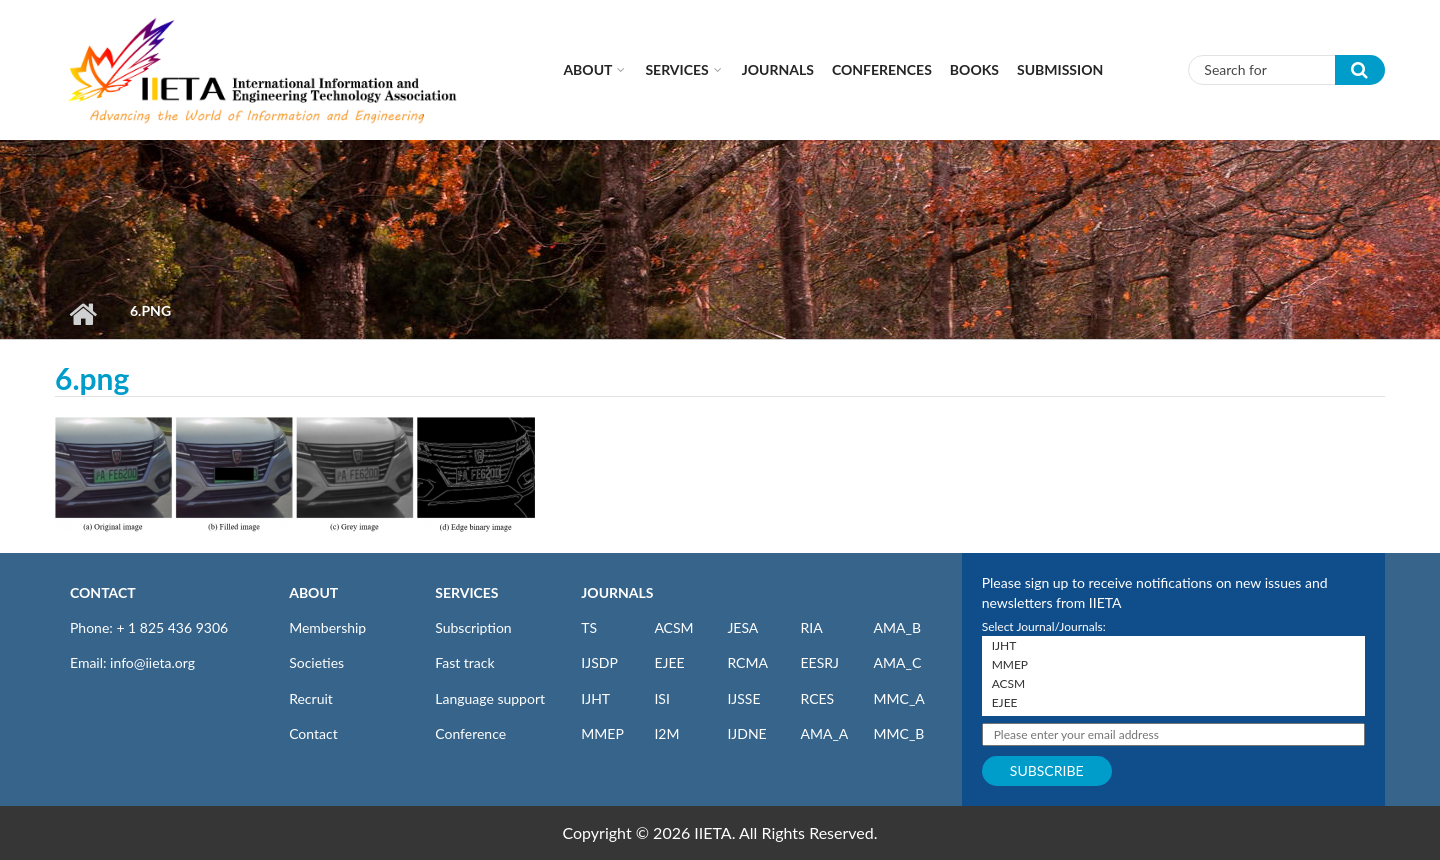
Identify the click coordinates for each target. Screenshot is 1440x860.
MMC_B (899, 733)
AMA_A (824, 733)
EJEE (669, 662)
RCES (817, 698)
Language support (490, 698)
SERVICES (466, 592)
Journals (778, 69)
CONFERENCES (882, 69)
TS (589, 627)
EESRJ (819, 662)
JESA (742, 627)
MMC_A (899, 698)
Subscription (473, 627)
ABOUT (313, 592)
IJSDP (599, 662)
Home (82, 314)
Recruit (311, 698)
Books (974, 69)
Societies (316, 662)
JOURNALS (617, 592)
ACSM (673, 627)
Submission (1060, 69)
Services (676, 69)
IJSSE (743, 698)
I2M (666, 733)
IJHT (595, 698)
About (587, 69)
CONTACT (103, 592)
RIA (811, 627)
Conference (470, 733)
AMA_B (897, 627)
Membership (327, 627)
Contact (313, 733)
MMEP (602, 733)
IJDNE (746, 733)
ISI (661, 698)
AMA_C (898, 662)
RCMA (747, 662)
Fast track (464, 662)
